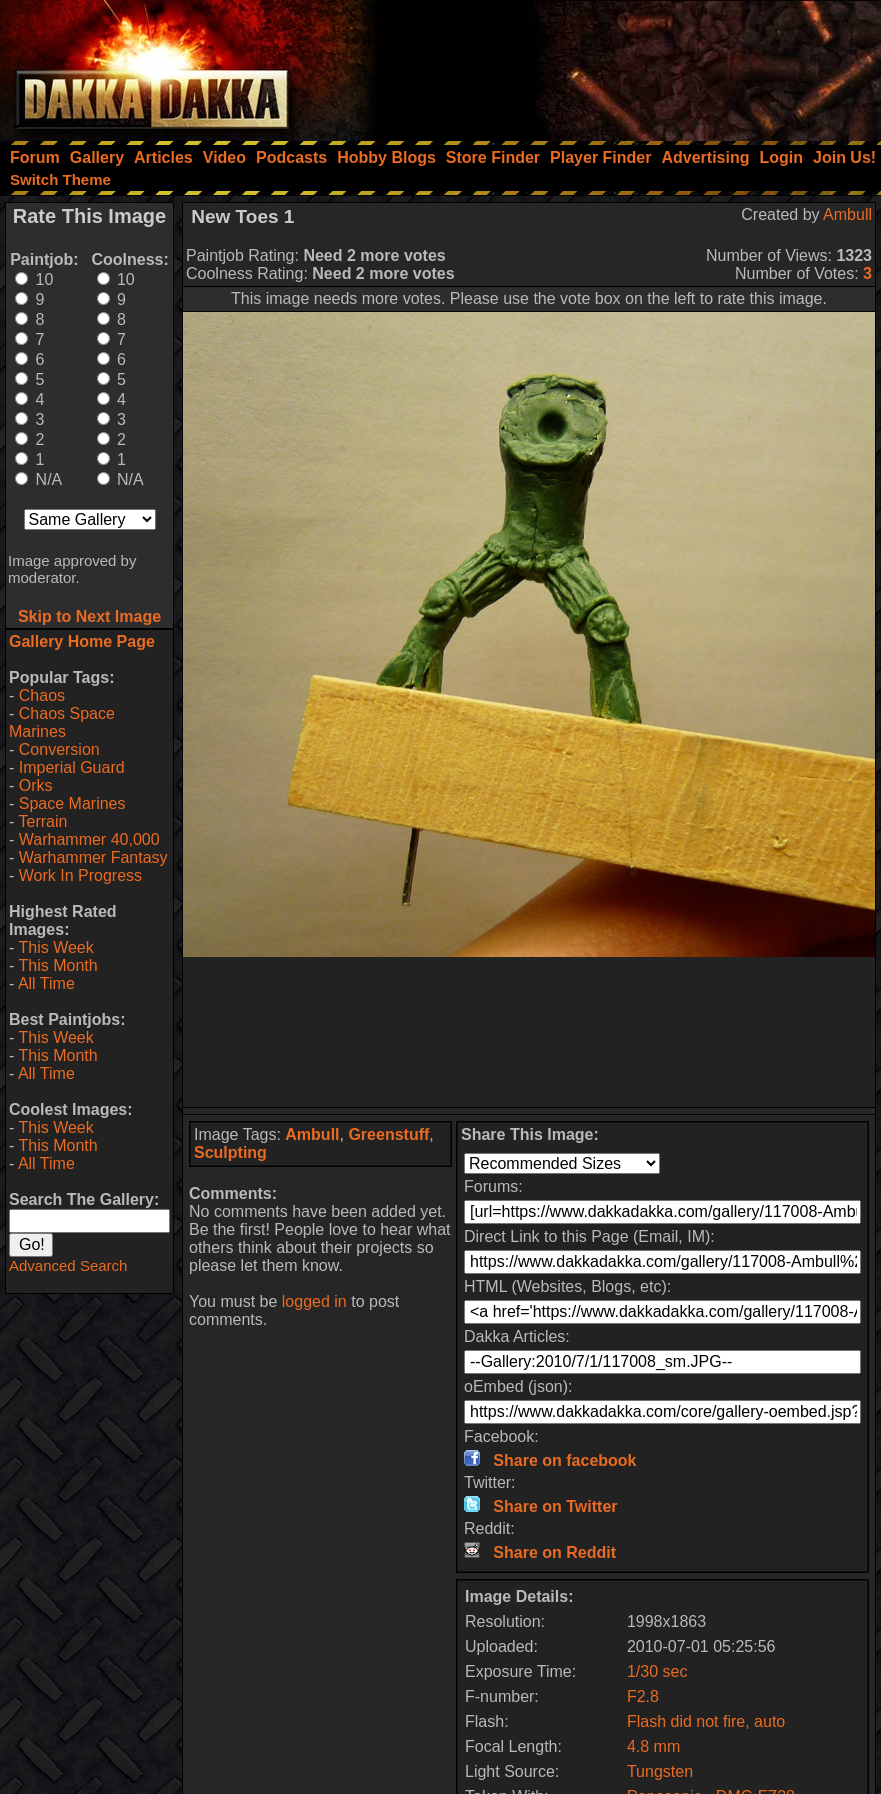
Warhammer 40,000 (89, 839)
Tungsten (660, 1771)
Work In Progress (80, 875)
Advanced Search (68, 1265)
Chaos (42, 695)
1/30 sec (657, 1671)
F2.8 (643, 1696)
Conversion (59, 749)
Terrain (42, 821)
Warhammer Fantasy (93, 857)
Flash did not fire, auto (706, 1721)
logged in (314, 1301)
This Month (57, 965)
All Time (46, 983)
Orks (36, 785)
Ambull (847, 214)
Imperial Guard (72, 767)
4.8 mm (653, 1746)
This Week (55, 947)
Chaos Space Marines (62, 722)
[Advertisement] (612, 65)
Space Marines (72, 803)
